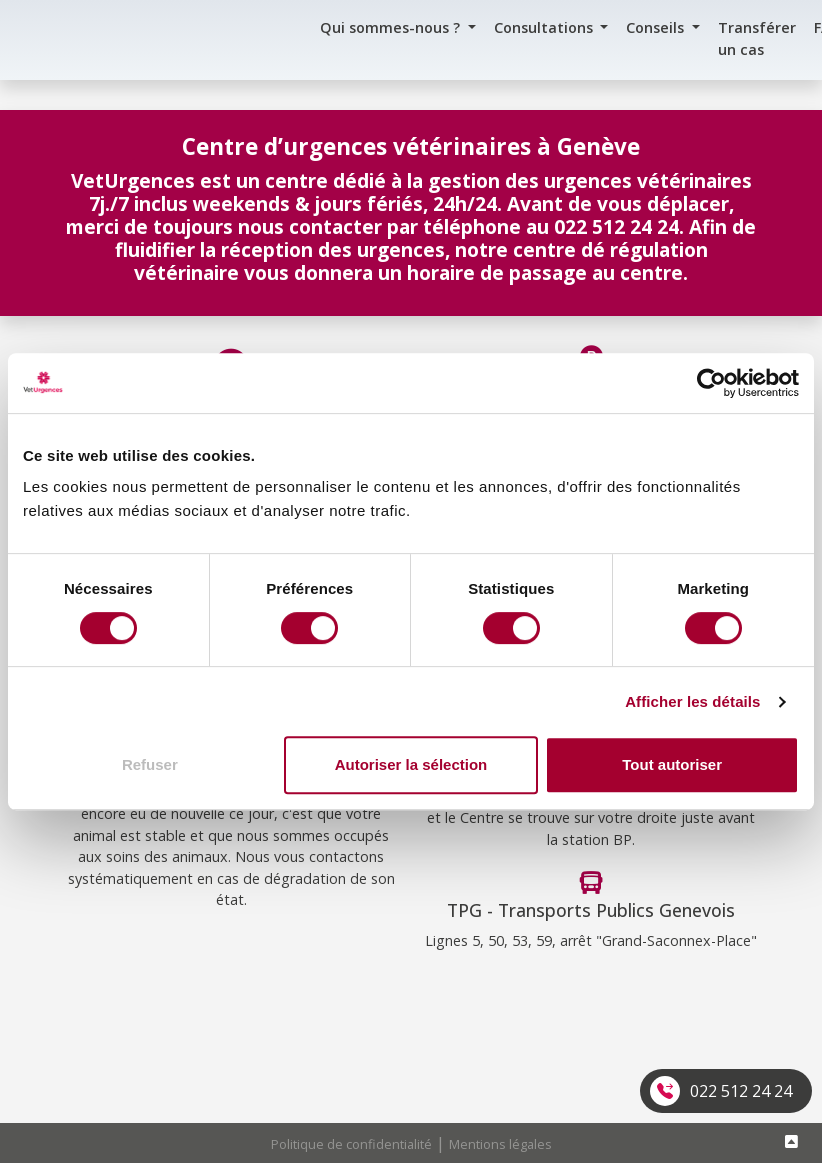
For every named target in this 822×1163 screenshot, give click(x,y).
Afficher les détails (692, 701)
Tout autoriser (672, 764)
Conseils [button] (657, 27)
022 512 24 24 (741, 1091)
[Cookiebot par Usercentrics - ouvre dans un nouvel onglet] (711, 383)
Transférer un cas (757, 38)
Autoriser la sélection (411, 764)
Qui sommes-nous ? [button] (392, 27)
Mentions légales (500, 1144)
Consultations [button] (545, 27)
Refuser (150, 764)
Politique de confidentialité (351, 1144)
